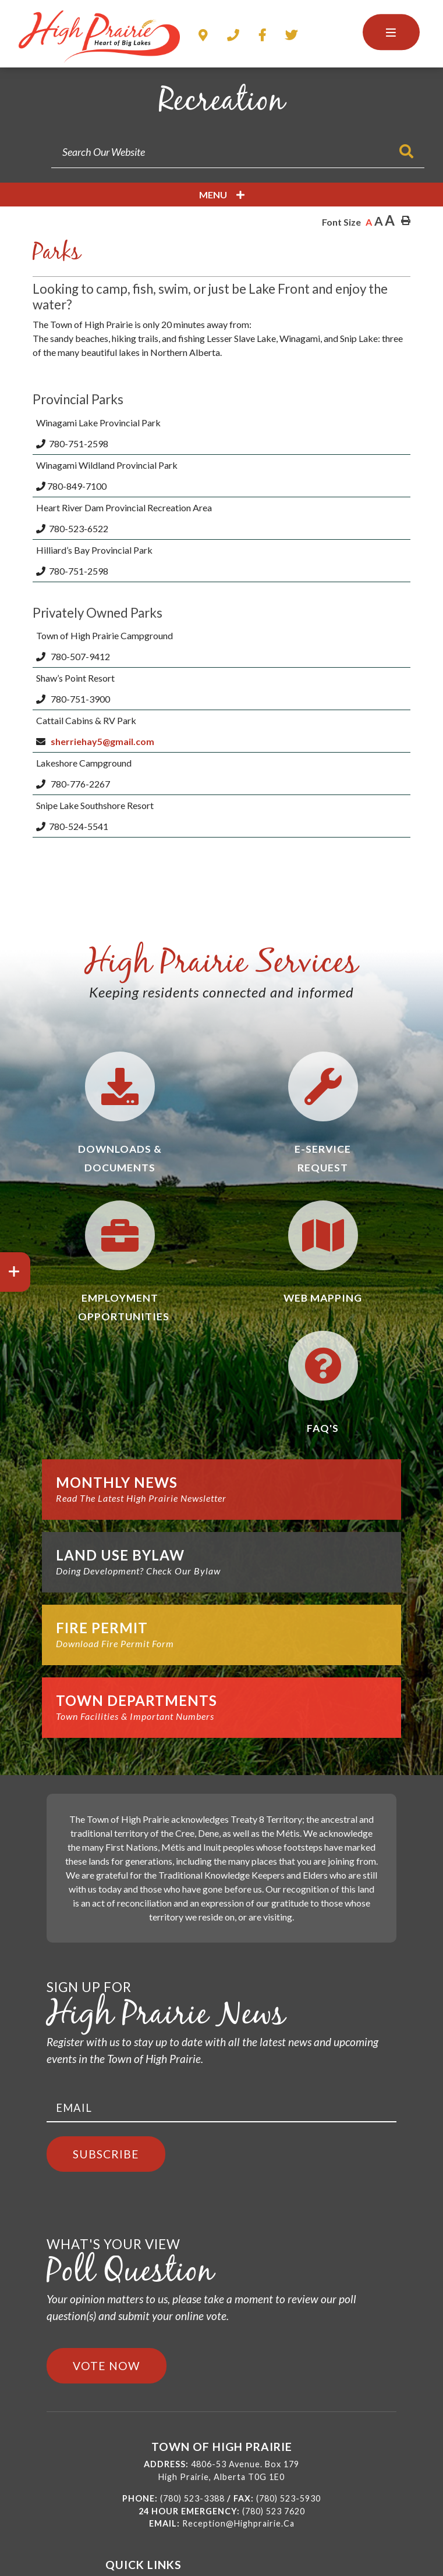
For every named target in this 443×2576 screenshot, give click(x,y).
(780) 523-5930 (288, 2498)
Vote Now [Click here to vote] (106, 2365)
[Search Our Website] (237, 152)
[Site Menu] (221, 194)
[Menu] (391, 32)
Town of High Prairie (99, 36)
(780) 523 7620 (273, 2511)
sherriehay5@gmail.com (103, 741)
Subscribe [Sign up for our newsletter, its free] (106, 2154)
